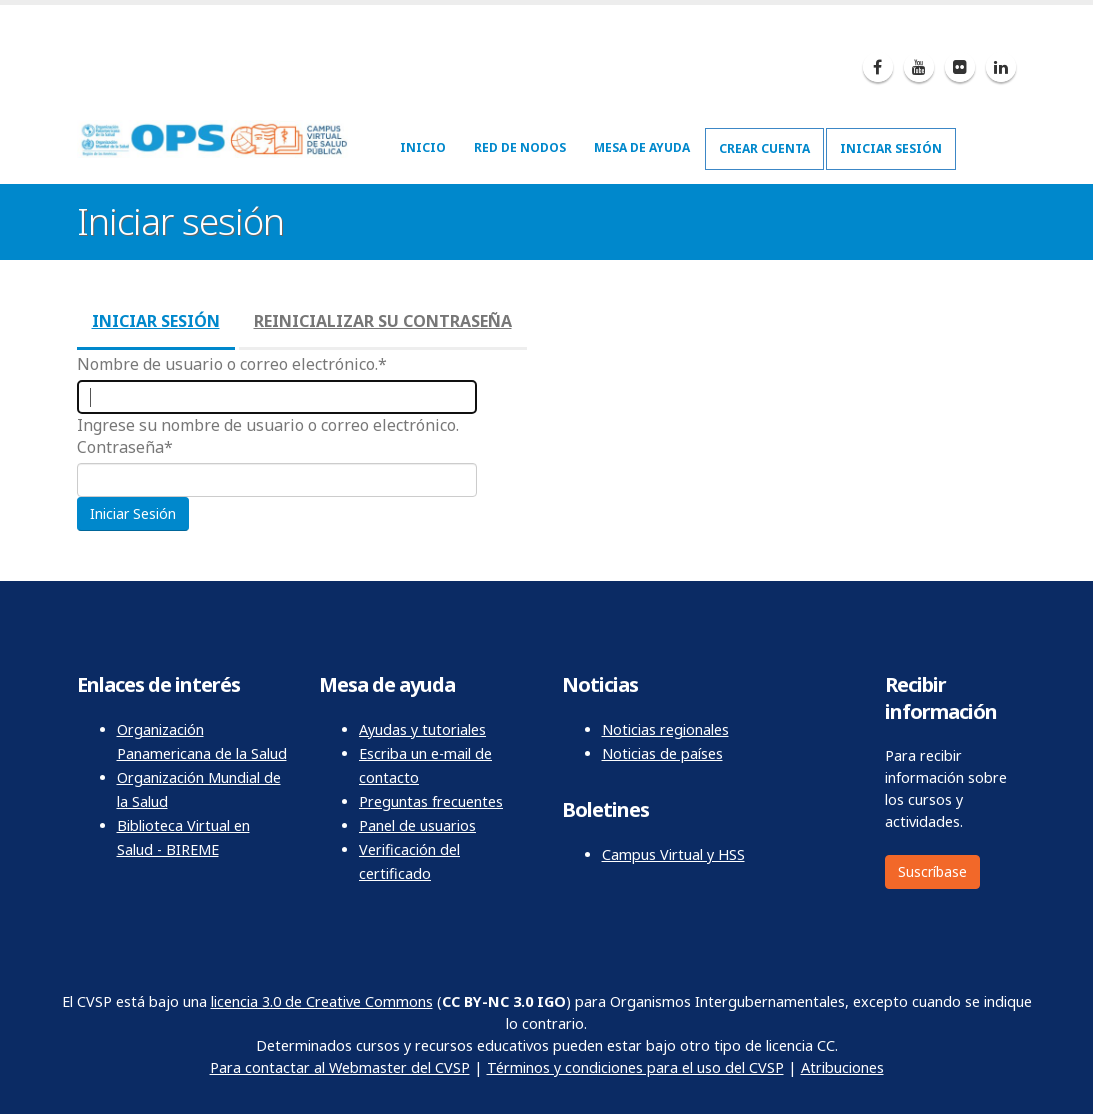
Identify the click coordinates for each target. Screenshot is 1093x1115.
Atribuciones (842, 1067)
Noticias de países (662, 753)
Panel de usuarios (417, 825)
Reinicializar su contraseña (383, 321)
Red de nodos (520, 147)
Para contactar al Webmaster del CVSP (340, 1067)
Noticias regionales (665, 729)
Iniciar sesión (891, 148)
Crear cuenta (764, 148)
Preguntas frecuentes (431, 801)
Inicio (423, 147)
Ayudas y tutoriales (422, 729)
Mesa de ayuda (642, 147)
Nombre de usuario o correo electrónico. (227, 364)
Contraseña (120, 447)
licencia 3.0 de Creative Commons (322, 1001)
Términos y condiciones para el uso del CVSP (635, 1067)
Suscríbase (932, 871)
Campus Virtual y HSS (673, 854)
